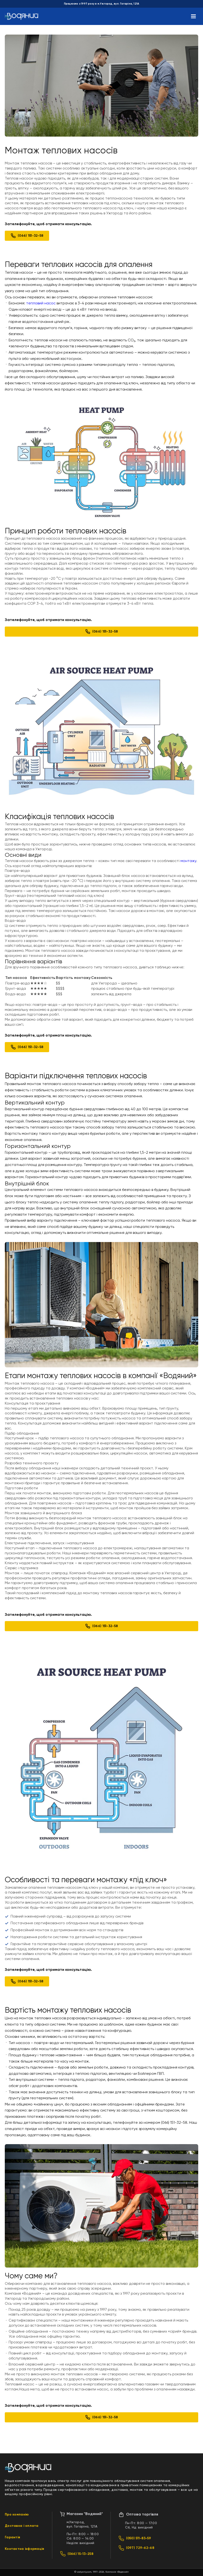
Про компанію (17, 2514)
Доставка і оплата (22, 2526)
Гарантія (12, 2537)
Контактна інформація (24, 2549)
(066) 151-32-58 (27, 235)
